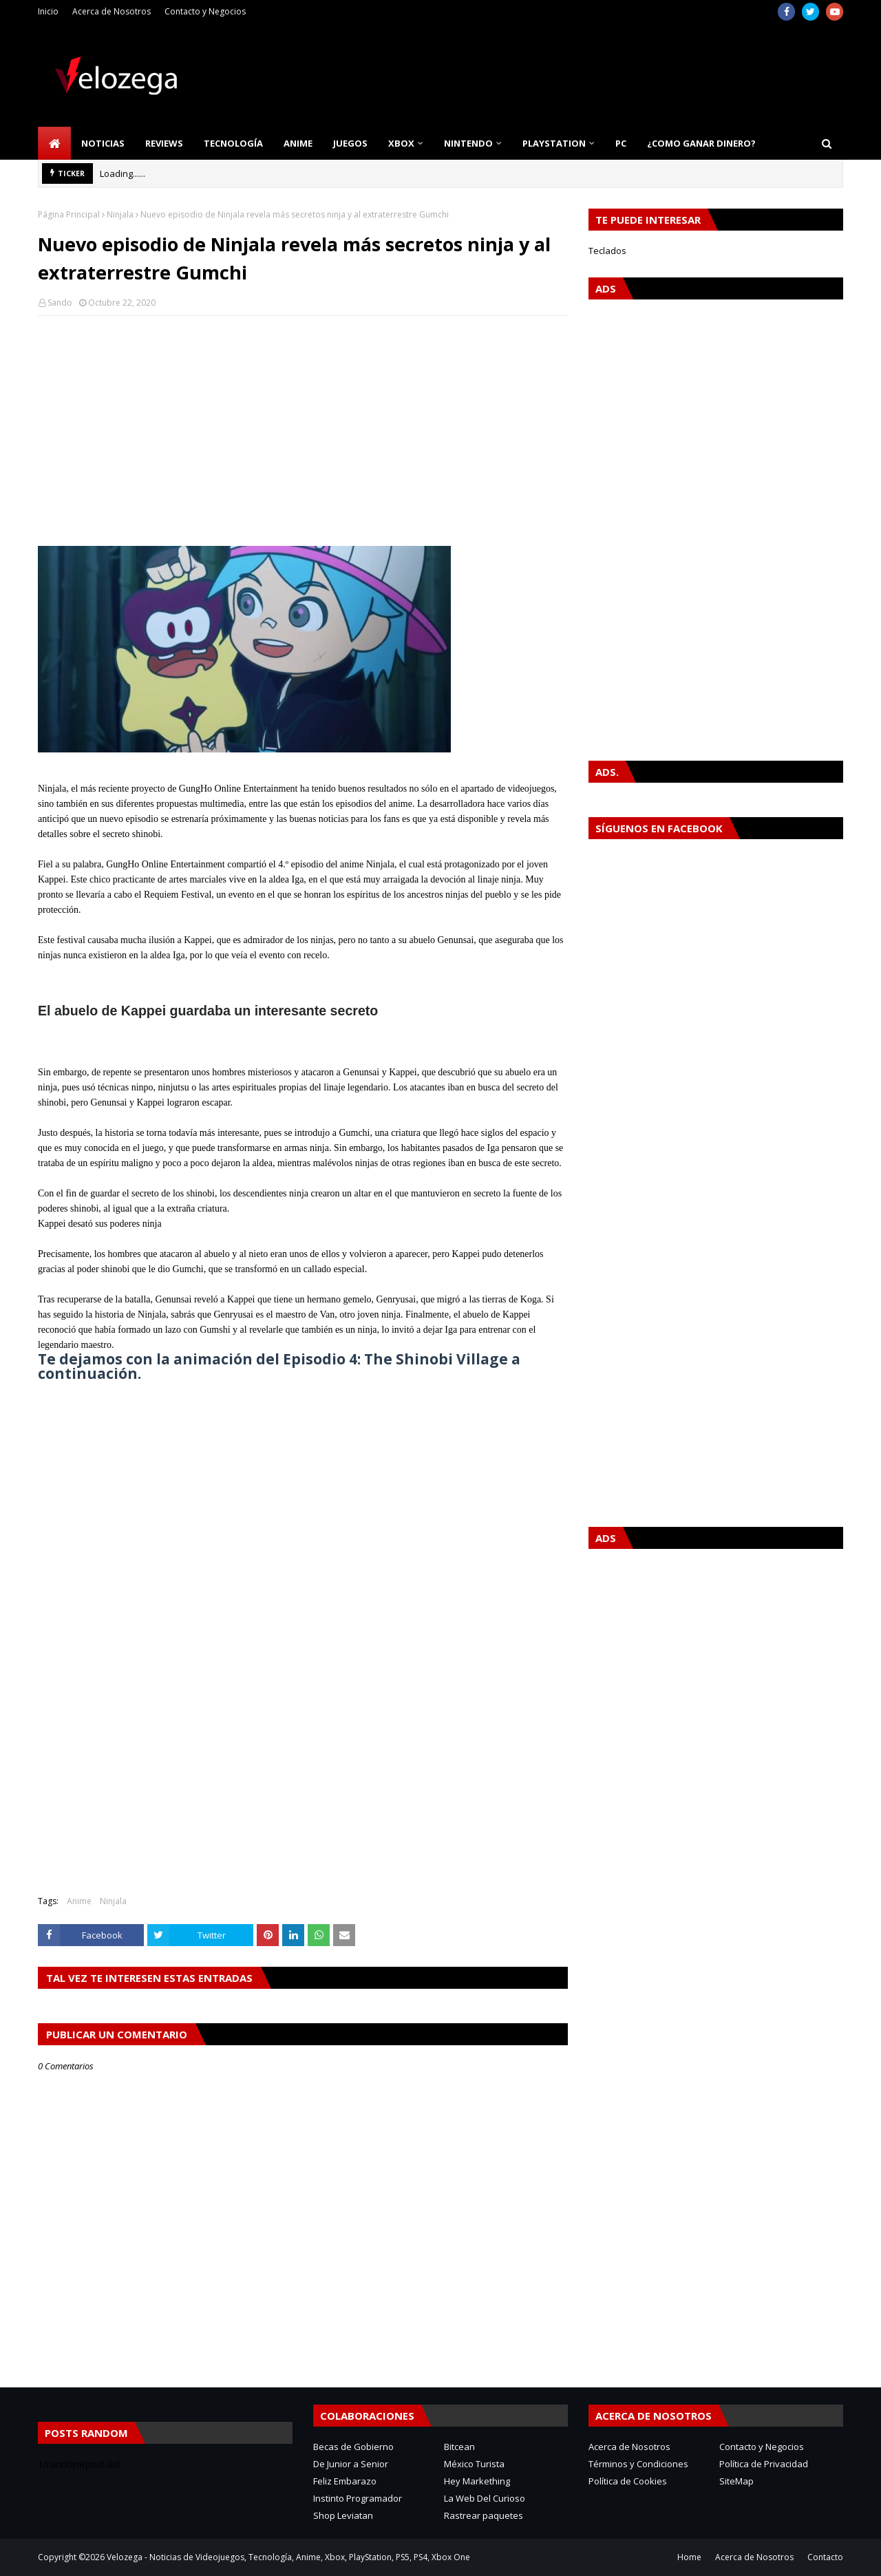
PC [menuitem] (620, 143)
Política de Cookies (627, 2481)
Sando (59, 302)
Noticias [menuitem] (103, 143)
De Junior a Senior (350, 2464)
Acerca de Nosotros (111, 11)
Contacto (825, 2557)
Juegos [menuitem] (350, 143)
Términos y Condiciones (638, 2464)
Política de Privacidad (763, 2464)
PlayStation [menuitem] (554, 143)
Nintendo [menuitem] (468, 143)
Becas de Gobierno (353, 2446)
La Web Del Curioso (484, 2498)
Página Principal (69, 214)
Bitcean (459, 2446)
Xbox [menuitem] (401, 143)
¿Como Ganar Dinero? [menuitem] (701, 143)
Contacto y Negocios (205, 11)
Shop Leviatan (343, 2515)
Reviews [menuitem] (164, 143)
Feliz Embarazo (344, 2481)
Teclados (607, 250)
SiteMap (736, 2481)
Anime (79, 1901)
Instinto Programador (357, 2498)
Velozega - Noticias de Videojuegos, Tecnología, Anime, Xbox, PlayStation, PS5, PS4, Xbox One (288, 2557)
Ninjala (120, 214)
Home (689, 2557)
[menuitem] (54, 143)
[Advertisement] (303, 426)
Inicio (48, 11)
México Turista (474, 2464)
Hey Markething (477, 2481)
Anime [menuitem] (298, 143)
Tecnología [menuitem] (233, 143)
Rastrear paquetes (483, 2515)
